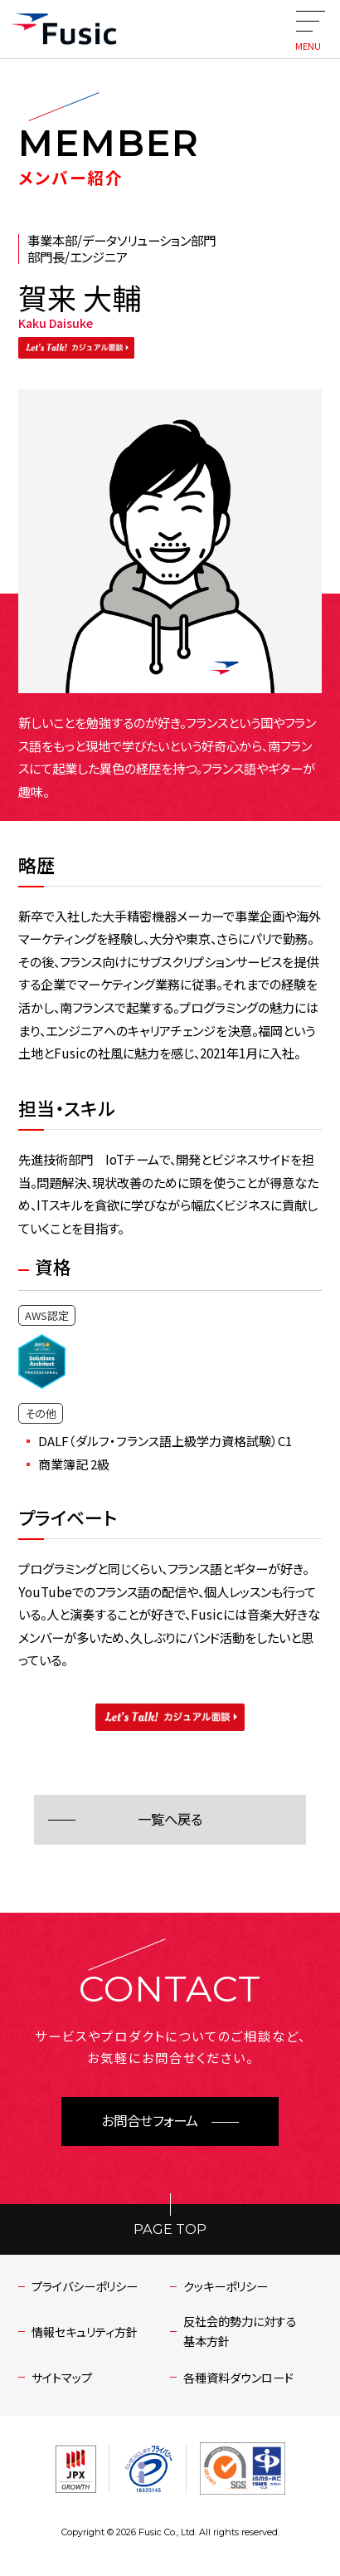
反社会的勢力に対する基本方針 (240, 2331)
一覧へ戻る (170, 1819)
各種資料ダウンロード (238, 2377)
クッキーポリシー (225, 2286)
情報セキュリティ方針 (85, 2332)
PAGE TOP (170, 2229)
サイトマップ (62, 2377)
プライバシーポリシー (85, 2286)
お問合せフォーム (149, 2121)
